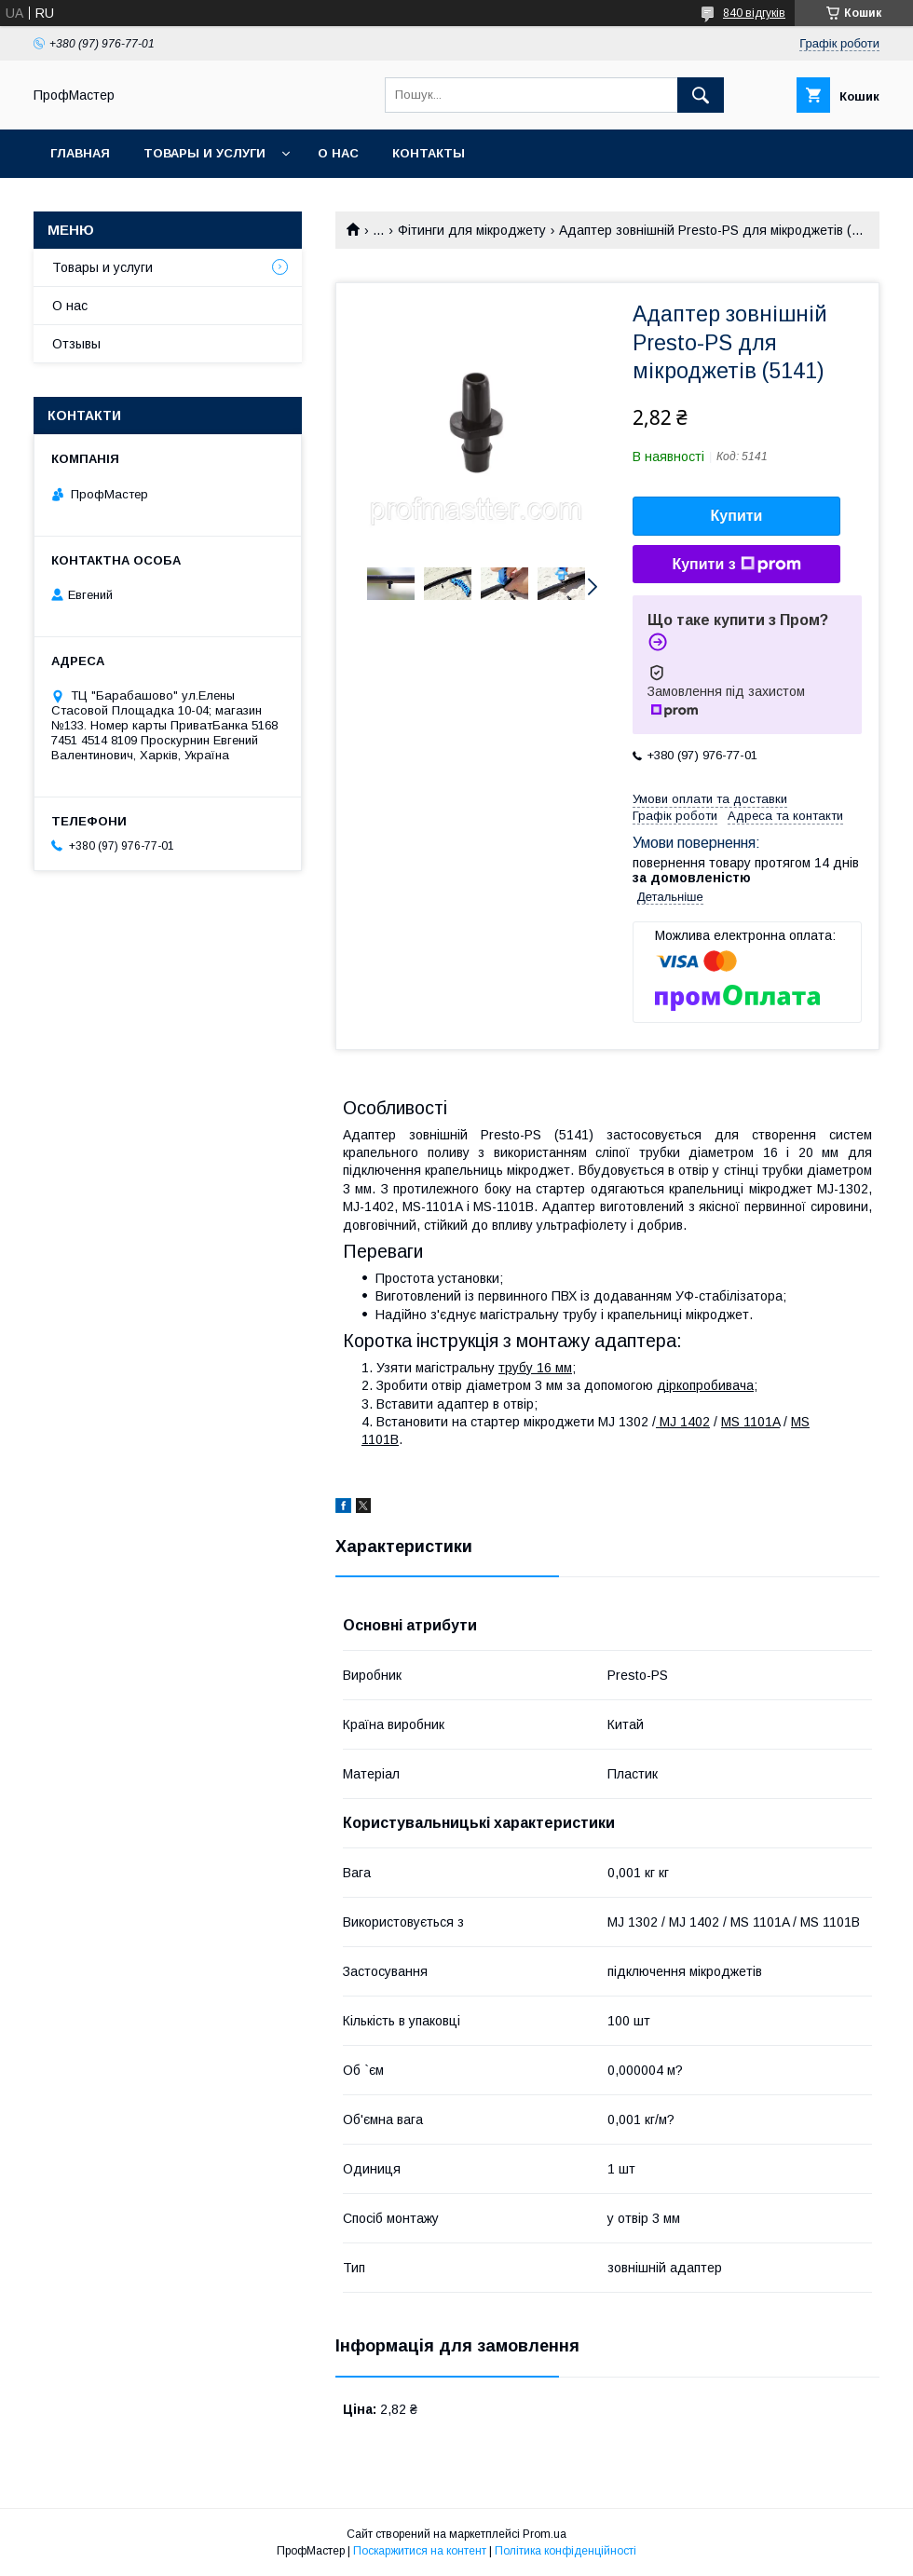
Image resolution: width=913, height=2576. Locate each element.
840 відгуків (754, 13)
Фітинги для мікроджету (472, 230)
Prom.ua (544, 2534)
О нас (338, 153)
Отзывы (76, 343)
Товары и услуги (204, 153)
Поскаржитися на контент (419, 2550)
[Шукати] (700, 95)
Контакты (428, 153)
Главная (80, 153)
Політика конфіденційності (565, 2550)
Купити (737, 516)
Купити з (736, 564)
